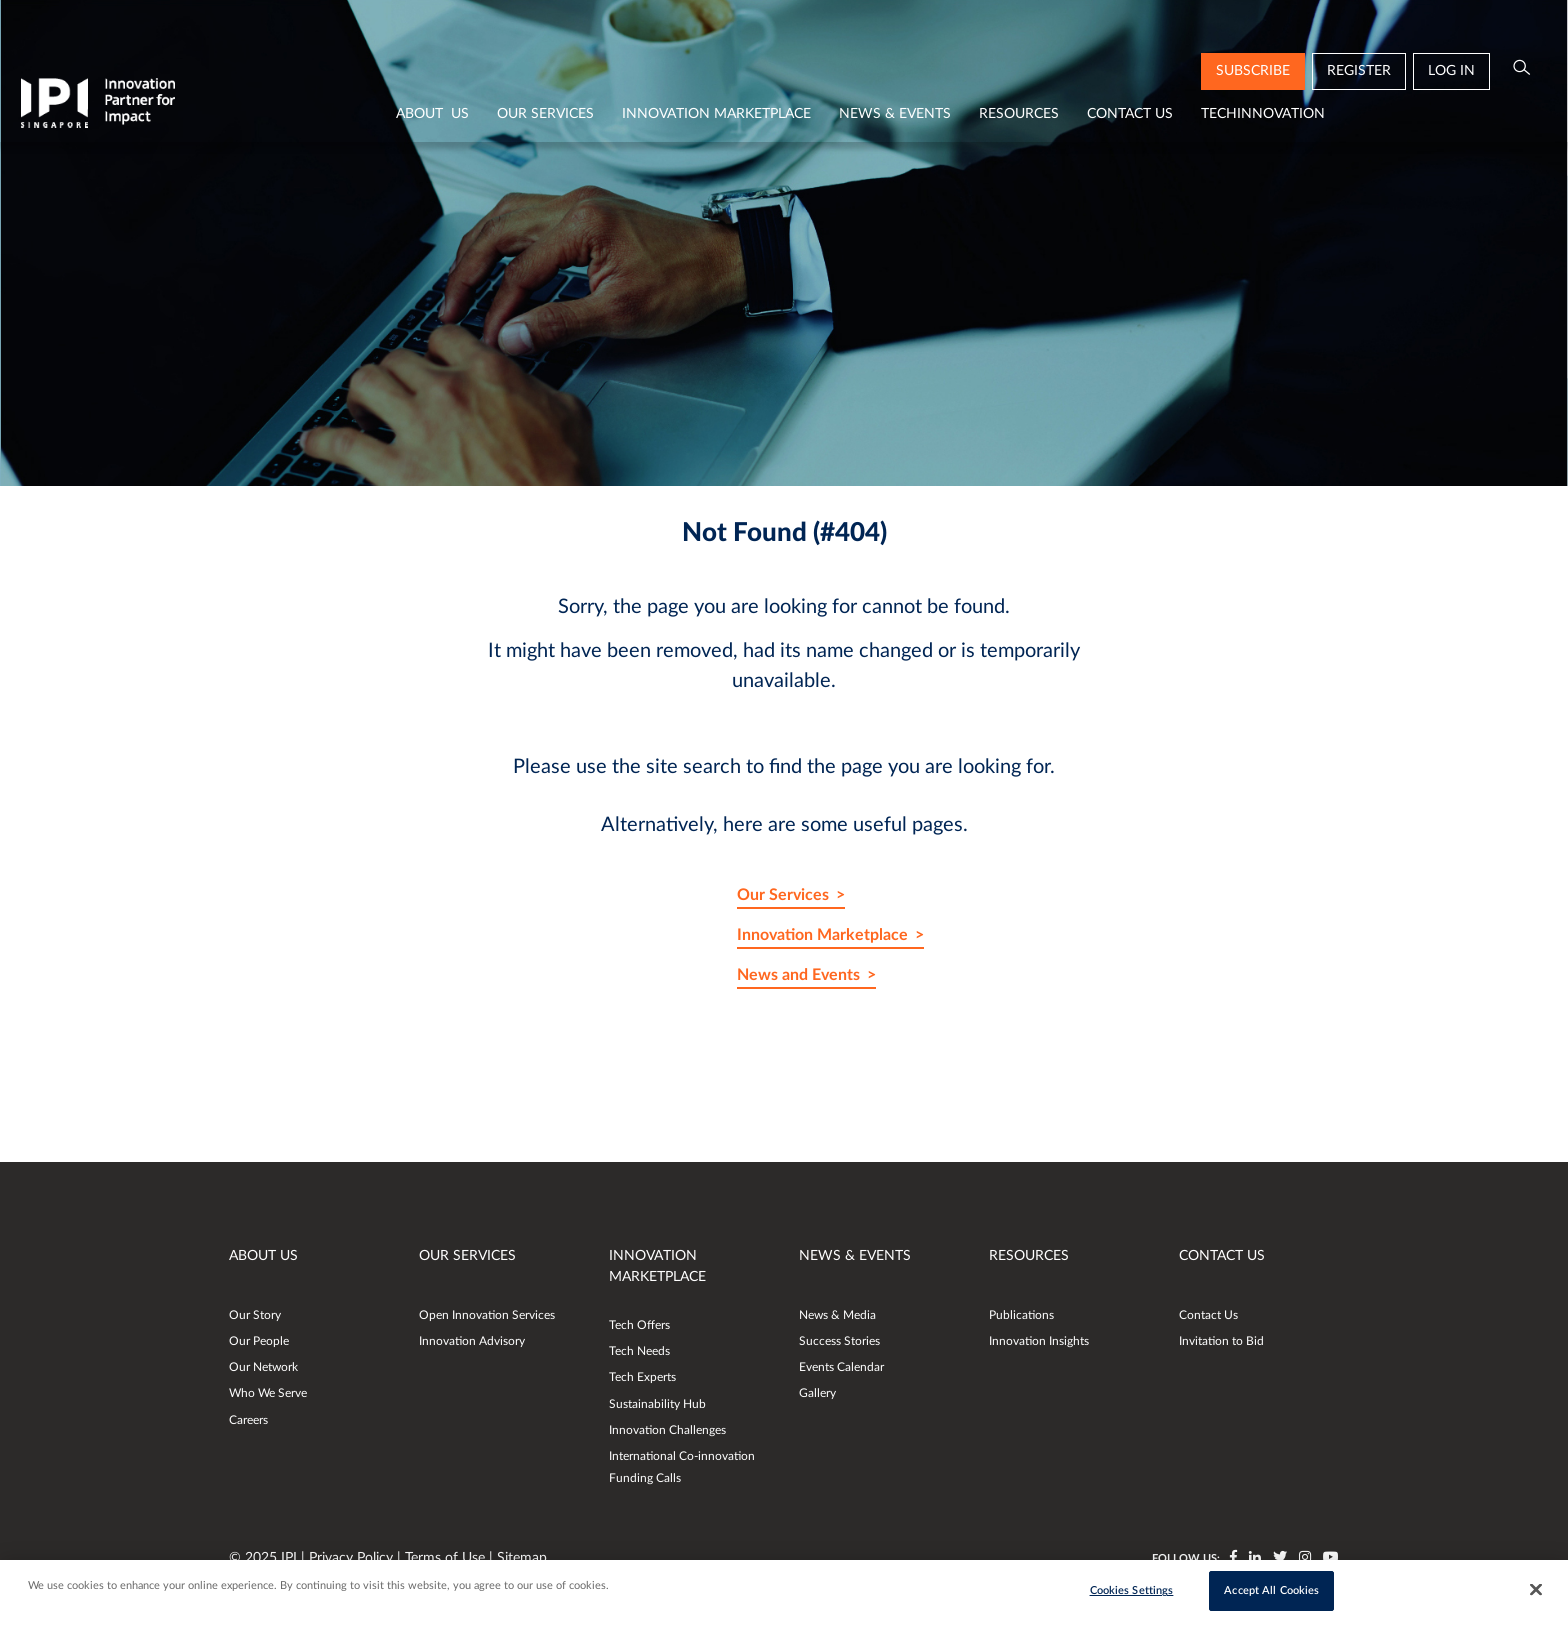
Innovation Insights (1039, 1341)
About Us (432, 114)
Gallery (817, 1393)
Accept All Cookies (1271, 1591)
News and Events (798, 975)
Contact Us (1130, 114)
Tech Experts (642, 1377)
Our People (259, 1341)
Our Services (545, 114)
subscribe (1253, 71)
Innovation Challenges (667, 1430)
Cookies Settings (1132, 1591)
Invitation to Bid (1221, 1341)
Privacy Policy (353, 1558)
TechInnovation (1263, 114)
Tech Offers (639, 1325)
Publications (1021, 1315)
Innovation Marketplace (716, 114)
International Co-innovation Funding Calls (682, 1467)
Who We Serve (268, 1393)
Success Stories (839, 1341)
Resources (1019, 114)
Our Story (255, 1315)
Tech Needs (639, 1351)
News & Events (895, 114)
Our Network (263, 1367)
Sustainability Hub (657, 1404)
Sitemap (522, 1558)
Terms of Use (447, 1558)
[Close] (1536, 1590)
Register (1359, 71)
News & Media (837, 1315)
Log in (1451, 71)
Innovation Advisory (472, 1341)
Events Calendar (841, 1367)
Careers (248, 1420)
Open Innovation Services (487, 1315)
